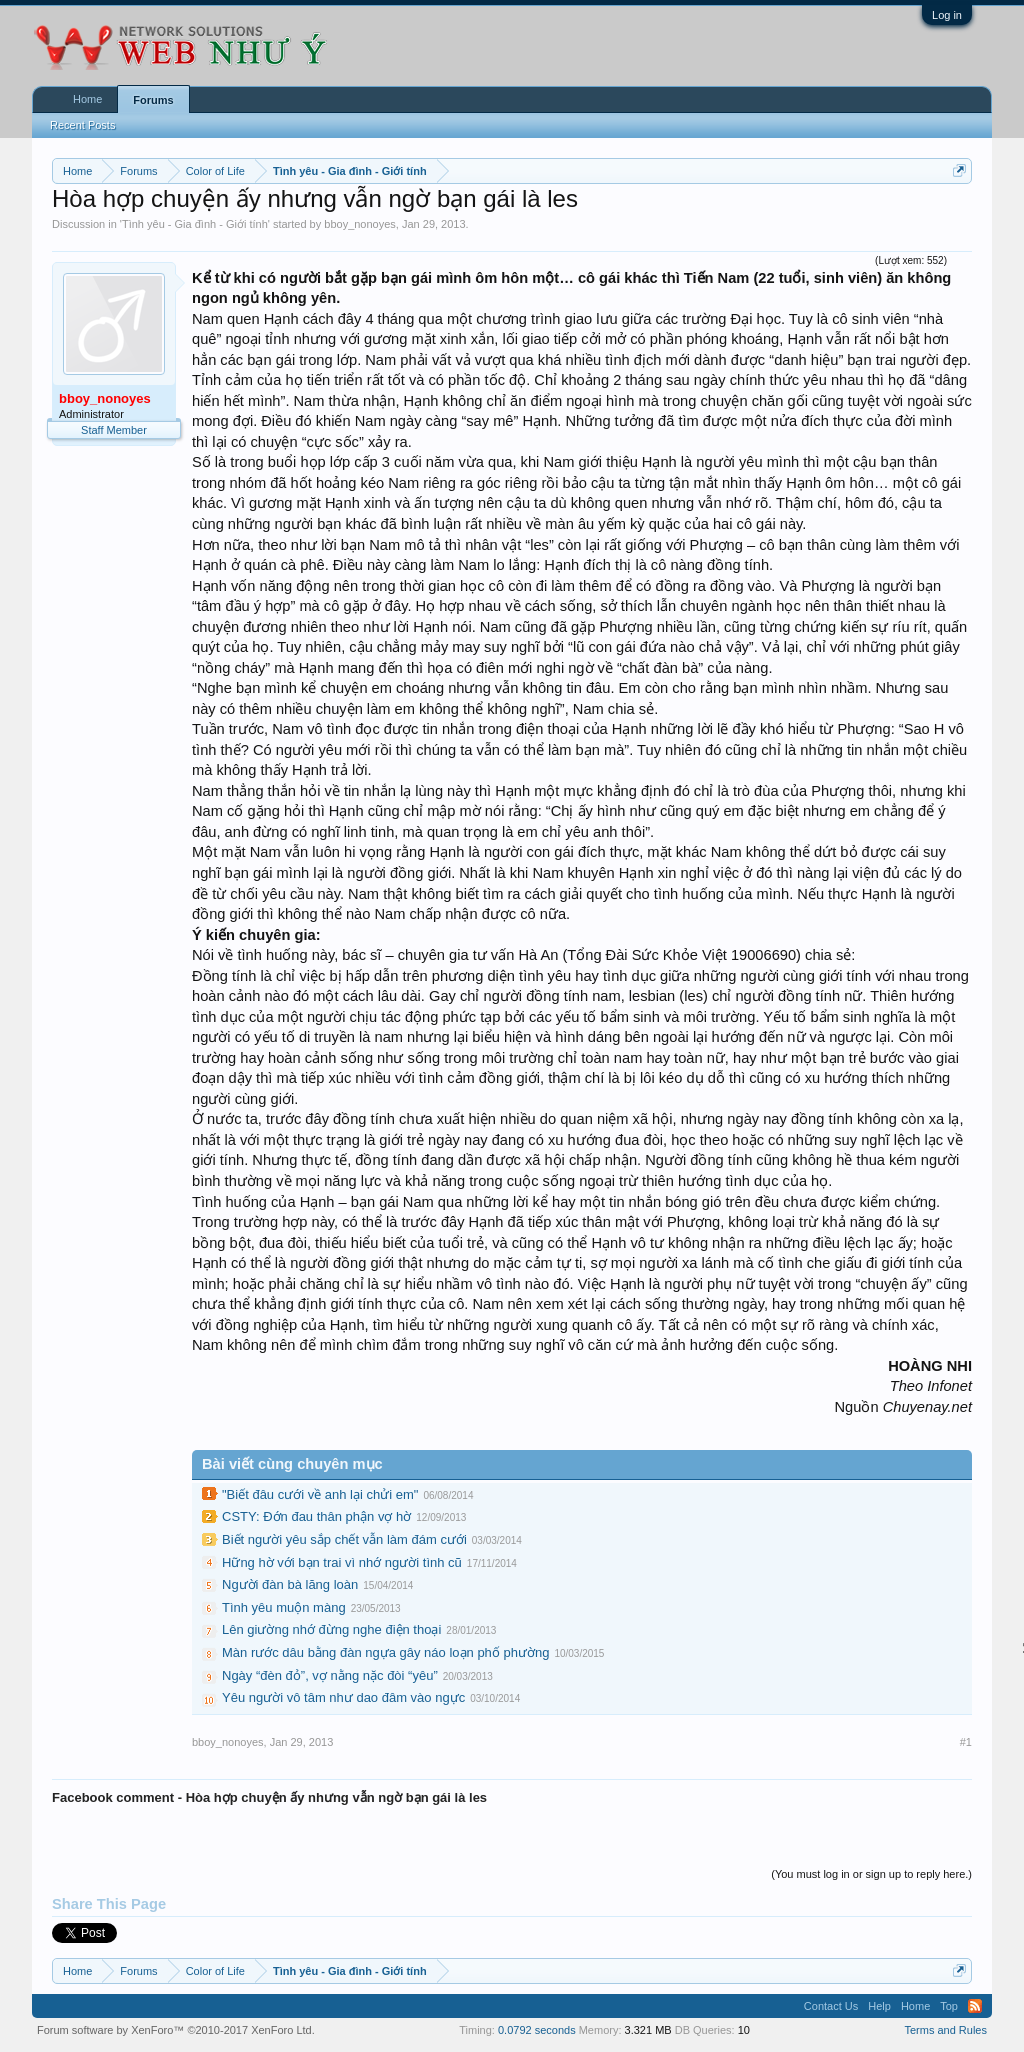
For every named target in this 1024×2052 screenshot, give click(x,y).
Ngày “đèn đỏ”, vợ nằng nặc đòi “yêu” (330, 1675)
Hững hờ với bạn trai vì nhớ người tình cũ (342, 1562)
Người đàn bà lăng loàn (290, 1584)
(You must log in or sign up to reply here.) (871, 1874)
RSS (975, 2006)
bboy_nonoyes (360, 224)
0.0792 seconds (537, 2030)
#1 (966, 1742)
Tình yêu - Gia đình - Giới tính (195, 224)
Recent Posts (82, 125)
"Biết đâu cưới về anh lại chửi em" (320, 1494)
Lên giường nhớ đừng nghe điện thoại (331, 1629)
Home (87, 99)
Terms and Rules (945, 2030)
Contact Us (831, 2006)
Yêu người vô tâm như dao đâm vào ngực (343, 1697)
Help (879, 2006)
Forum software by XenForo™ (176, 2030)
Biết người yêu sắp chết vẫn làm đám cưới (344, 1539)
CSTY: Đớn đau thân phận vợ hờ (316, 1516)
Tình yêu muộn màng (284, 1607)
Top (949, 2006)
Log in (947, 15)
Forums (153, 100)
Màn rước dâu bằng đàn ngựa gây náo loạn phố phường (385, 1652)
